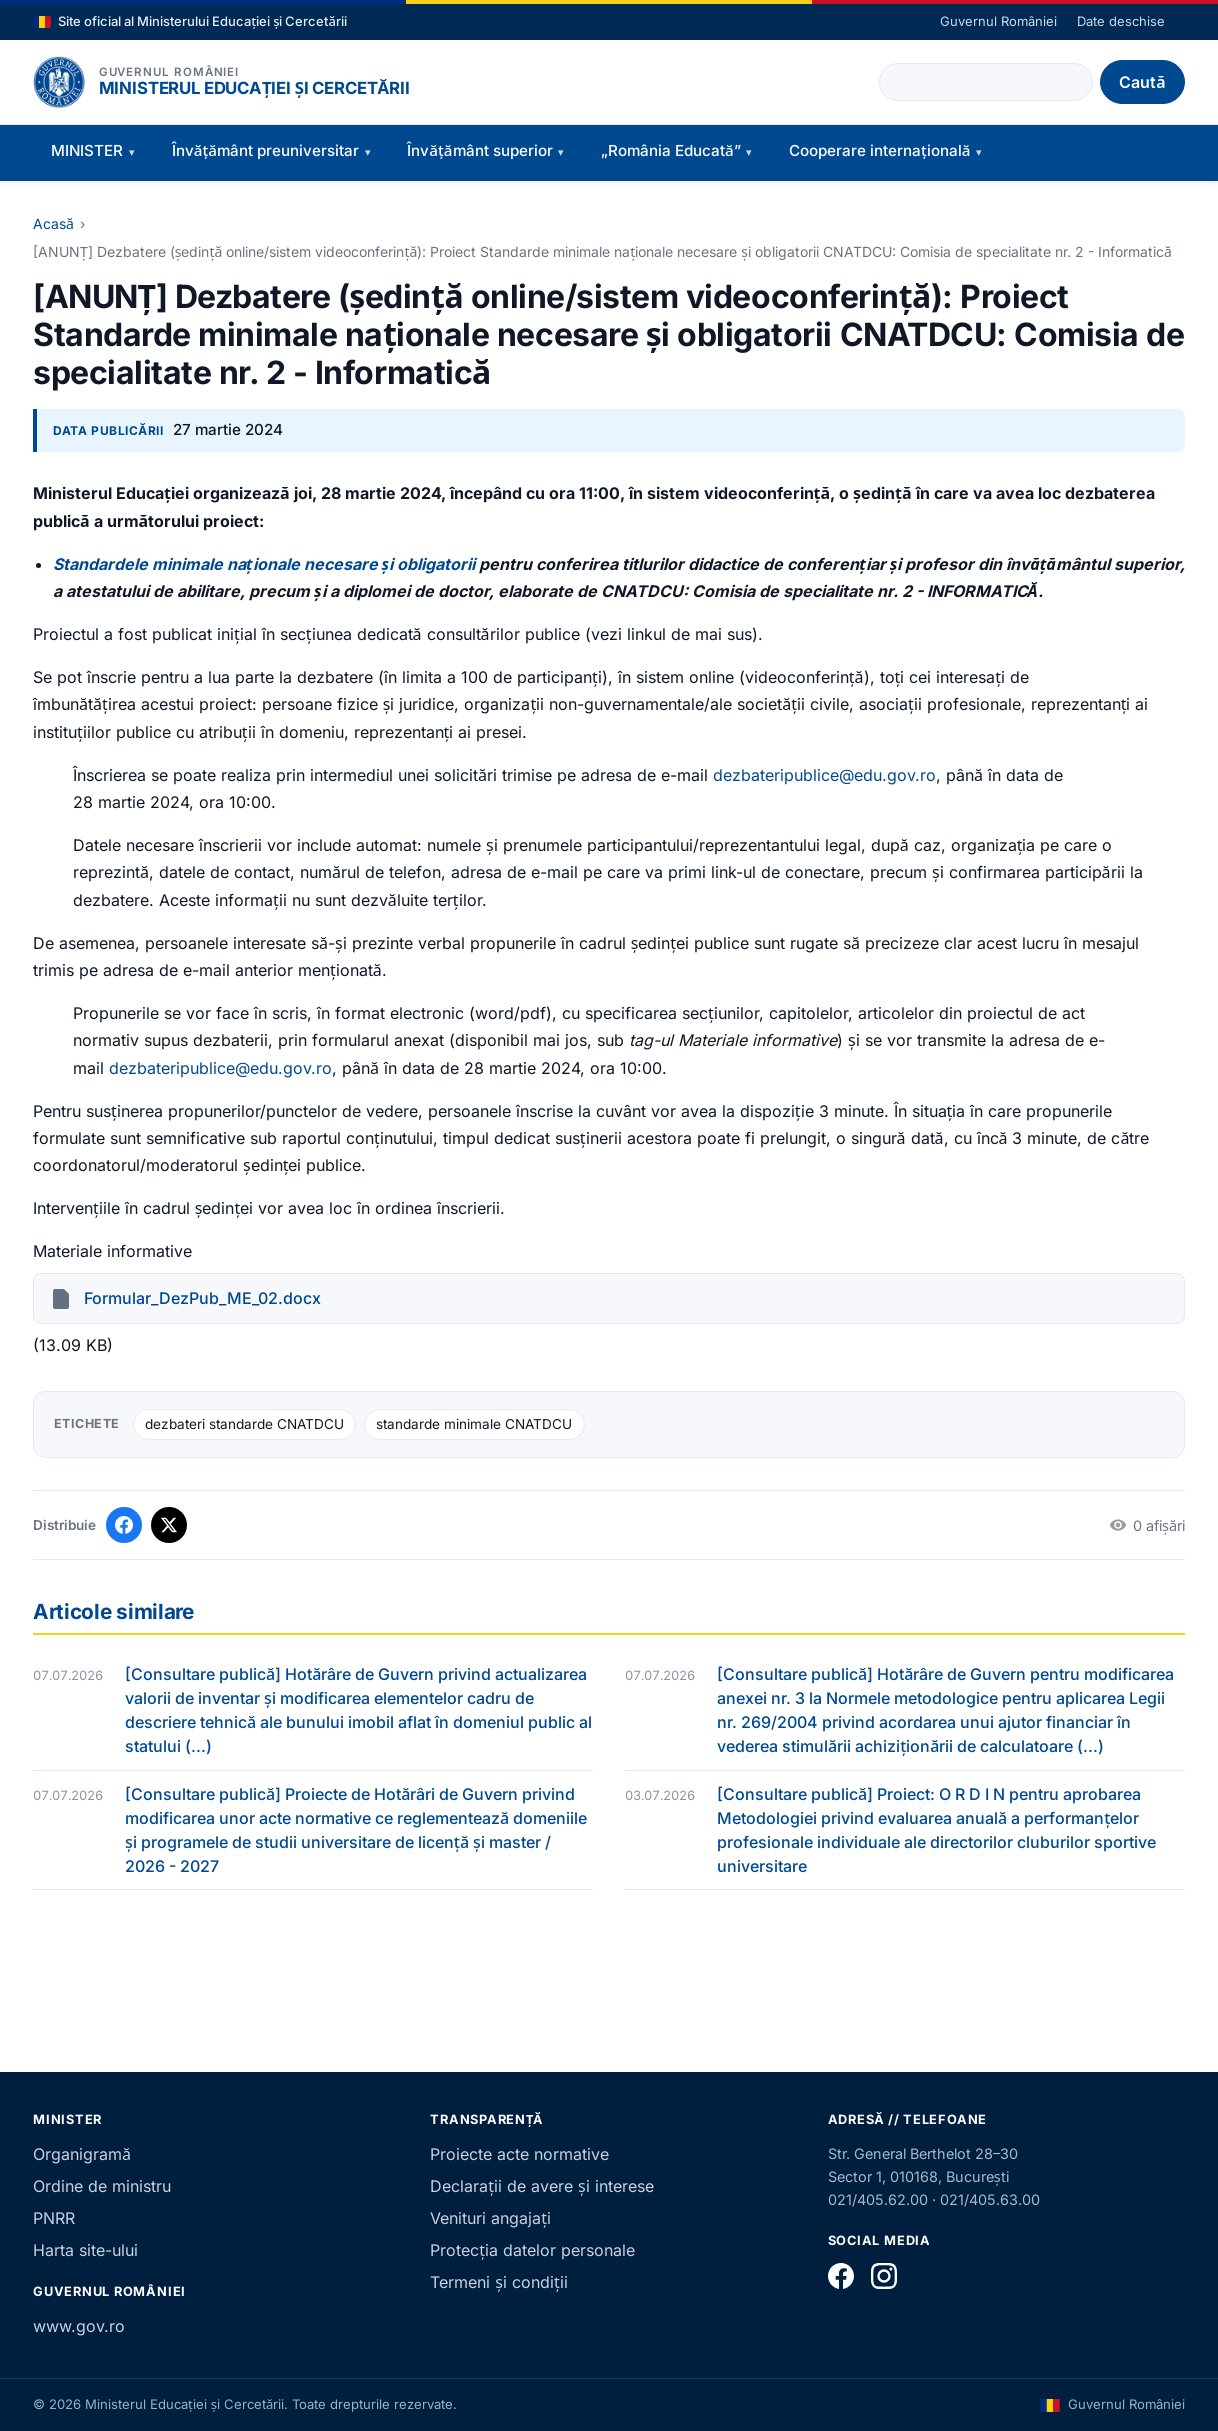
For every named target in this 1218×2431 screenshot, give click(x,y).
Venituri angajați (490, 2218)
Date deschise (1121, 21)
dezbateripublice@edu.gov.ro (824, 775)
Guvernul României (998, 21)
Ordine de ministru (102, 2186)
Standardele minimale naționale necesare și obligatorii (264, 564)
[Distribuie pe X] (169, 1525)
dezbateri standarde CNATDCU (244, 1424)
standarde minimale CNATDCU (474, 1424)
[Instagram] (884, 2276)
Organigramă (82, 2154)
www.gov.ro (79, 2326)
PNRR (54, 2218)
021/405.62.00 (878, 2199)
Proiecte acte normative (519, 2154)
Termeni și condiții (498, 2282)
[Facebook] (841, 2276)
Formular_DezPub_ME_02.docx (202, 1298)
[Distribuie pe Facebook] (124, 1525)
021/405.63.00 (990, 2199)
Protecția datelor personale (532, 2250)
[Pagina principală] (59, 82)
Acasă (53, 223)
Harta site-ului (85, 2250)
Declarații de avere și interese (541, 2186)
